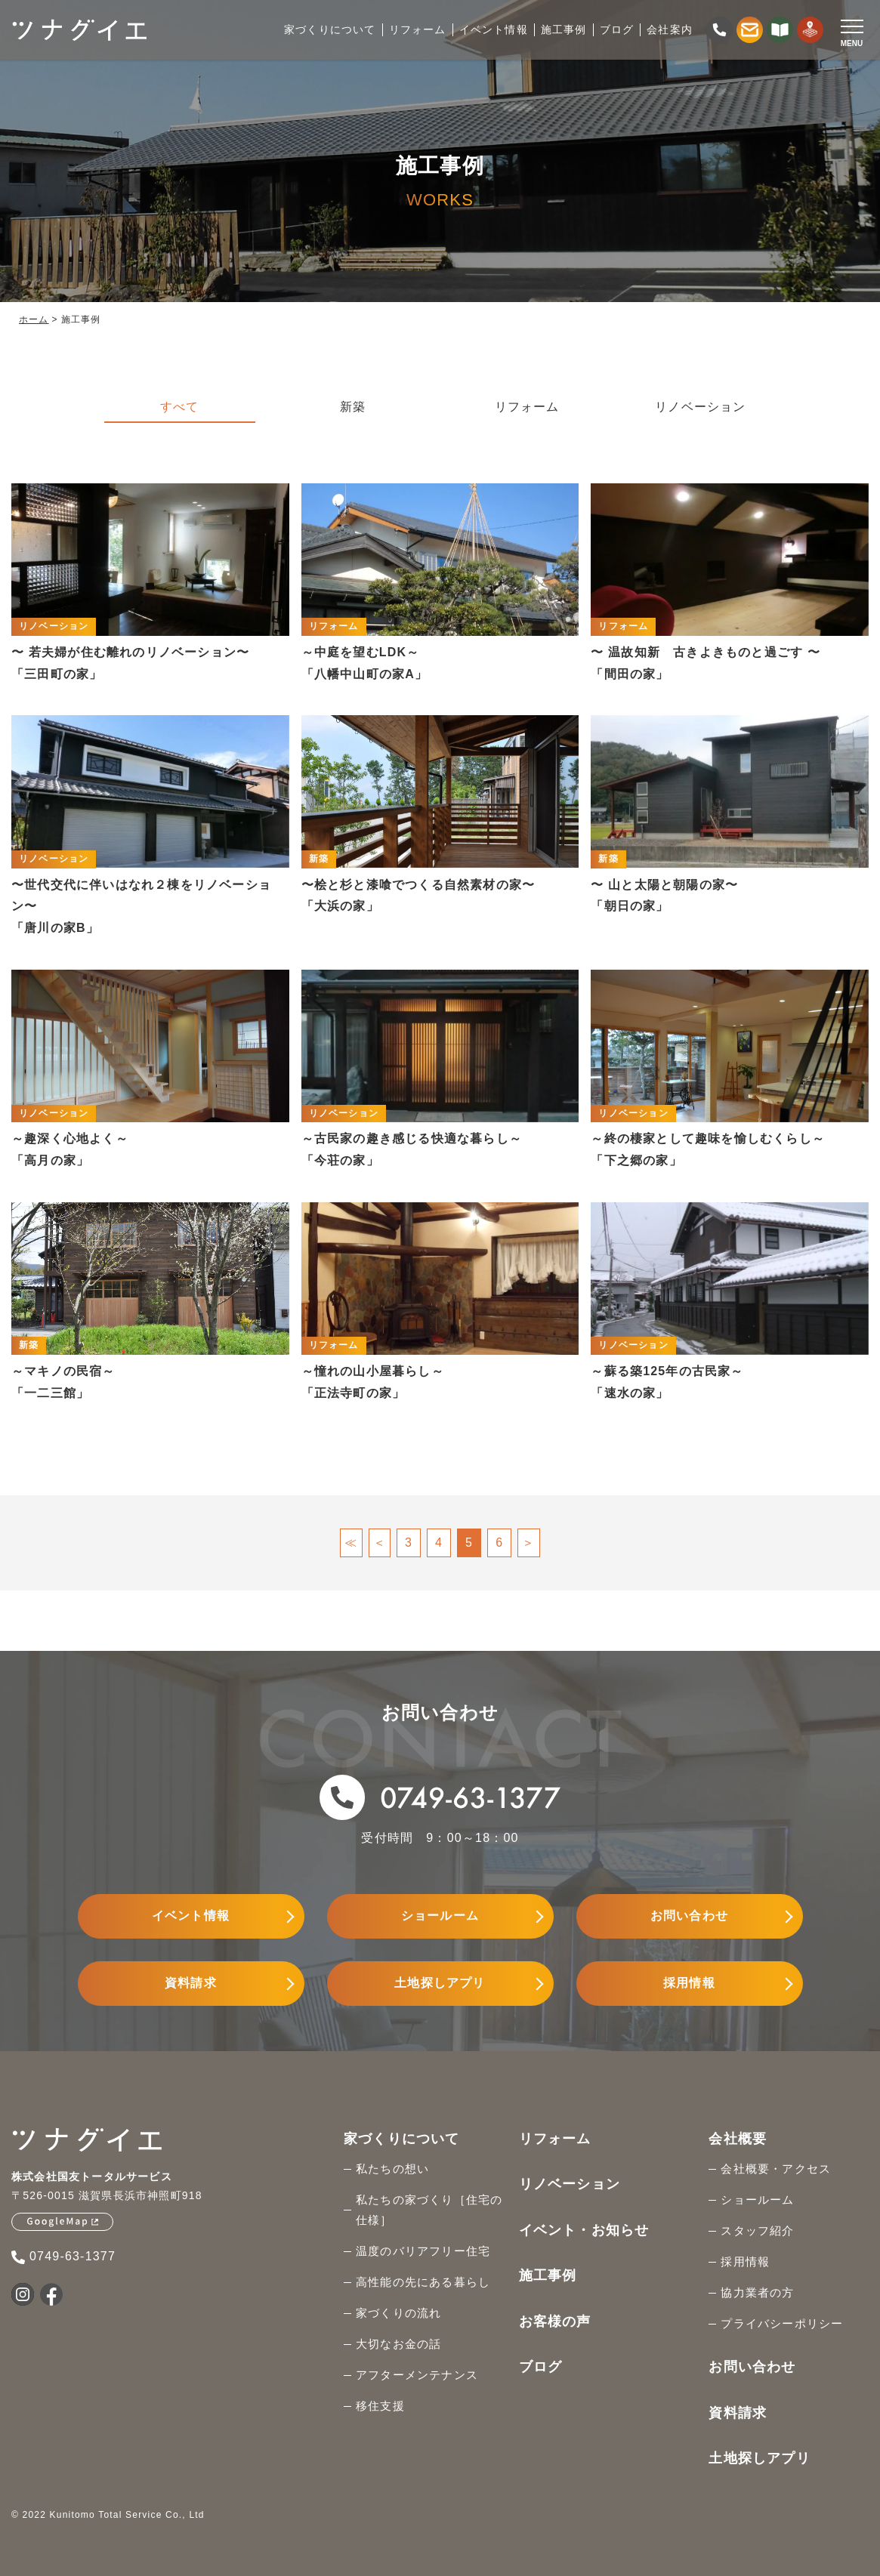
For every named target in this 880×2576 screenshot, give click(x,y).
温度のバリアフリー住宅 (423, 2250)
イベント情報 (191, 1915)
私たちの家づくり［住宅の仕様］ (429, 2209)
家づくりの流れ (398, 2312)
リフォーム (527, 406)
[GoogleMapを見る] (62, 2222)
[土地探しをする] (810, 30)
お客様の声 (555, 2321)
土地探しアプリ (439, 1982)
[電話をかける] (719, 30)
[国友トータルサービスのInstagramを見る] (22, 2294)
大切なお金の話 (398, 2343)
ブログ (541, 2366)
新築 (353, 406)
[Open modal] (852, 31)
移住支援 (380, 2405)
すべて (179, 406)
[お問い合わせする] (749, 30)
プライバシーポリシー (782, 2323)
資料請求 (191, 1982)
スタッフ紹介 (757, 2230)
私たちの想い (392, 2168)
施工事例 (548, 2275)
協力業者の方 (757, 2292)
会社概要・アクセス (776, 2168)
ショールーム (440, 1915)
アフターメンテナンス (417, 2374)
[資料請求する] (780, 30)
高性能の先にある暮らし (423, 2281)
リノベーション (700, 406)
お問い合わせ (689, 1915)
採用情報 (689, 1982)
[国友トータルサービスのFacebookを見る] (51, 2294)
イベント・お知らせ (584, 2230)
